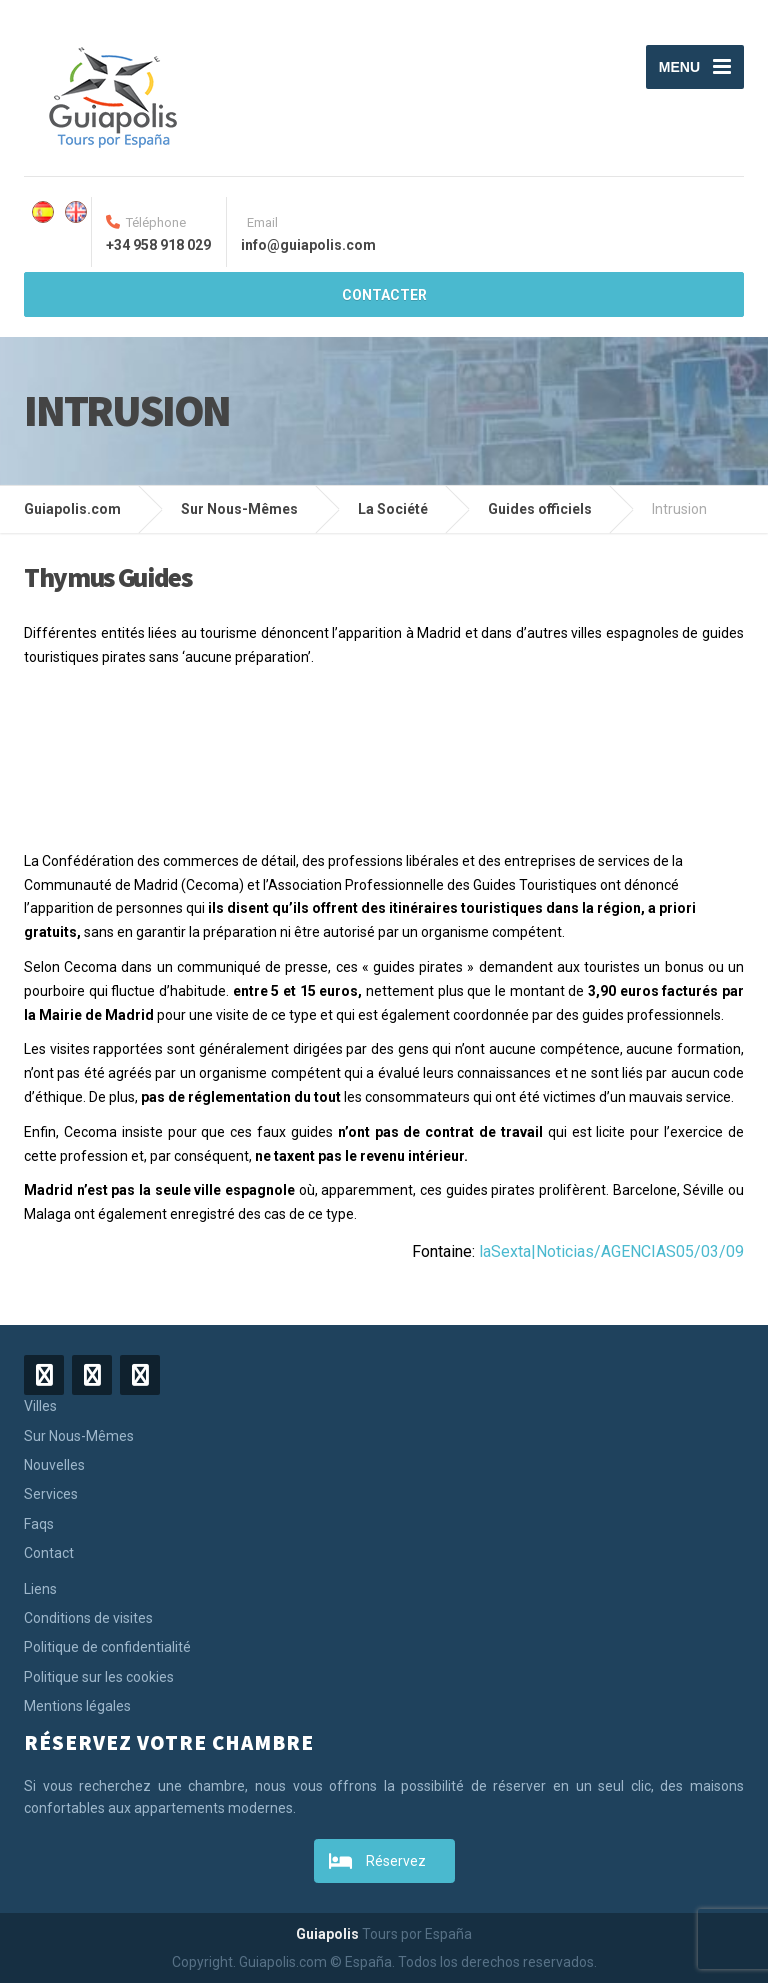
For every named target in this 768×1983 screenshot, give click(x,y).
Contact (49, 1553)
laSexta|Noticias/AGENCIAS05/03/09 (611, 1251)
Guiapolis (327, 1934)
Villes (40, 1406)
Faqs (39, 1524)
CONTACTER (384, 295)
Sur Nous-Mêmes (79, 1436)
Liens (40, 1589)
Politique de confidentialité (107, 1647)
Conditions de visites (88, 1618)
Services (51, 1494)
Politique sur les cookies (99, 1677)
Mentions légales (77, 1706)
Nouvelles (54, 1465)
